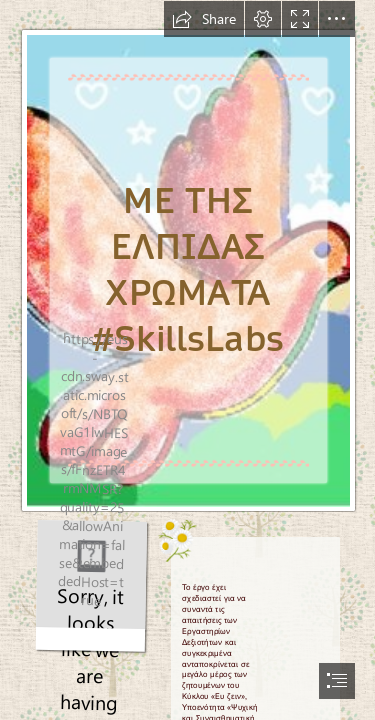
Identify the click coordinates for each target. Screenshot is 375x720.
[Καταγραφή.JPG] (187, 256)
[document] (187, 360)
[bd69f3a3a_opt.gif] (91, 586)
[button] (204, 19)
